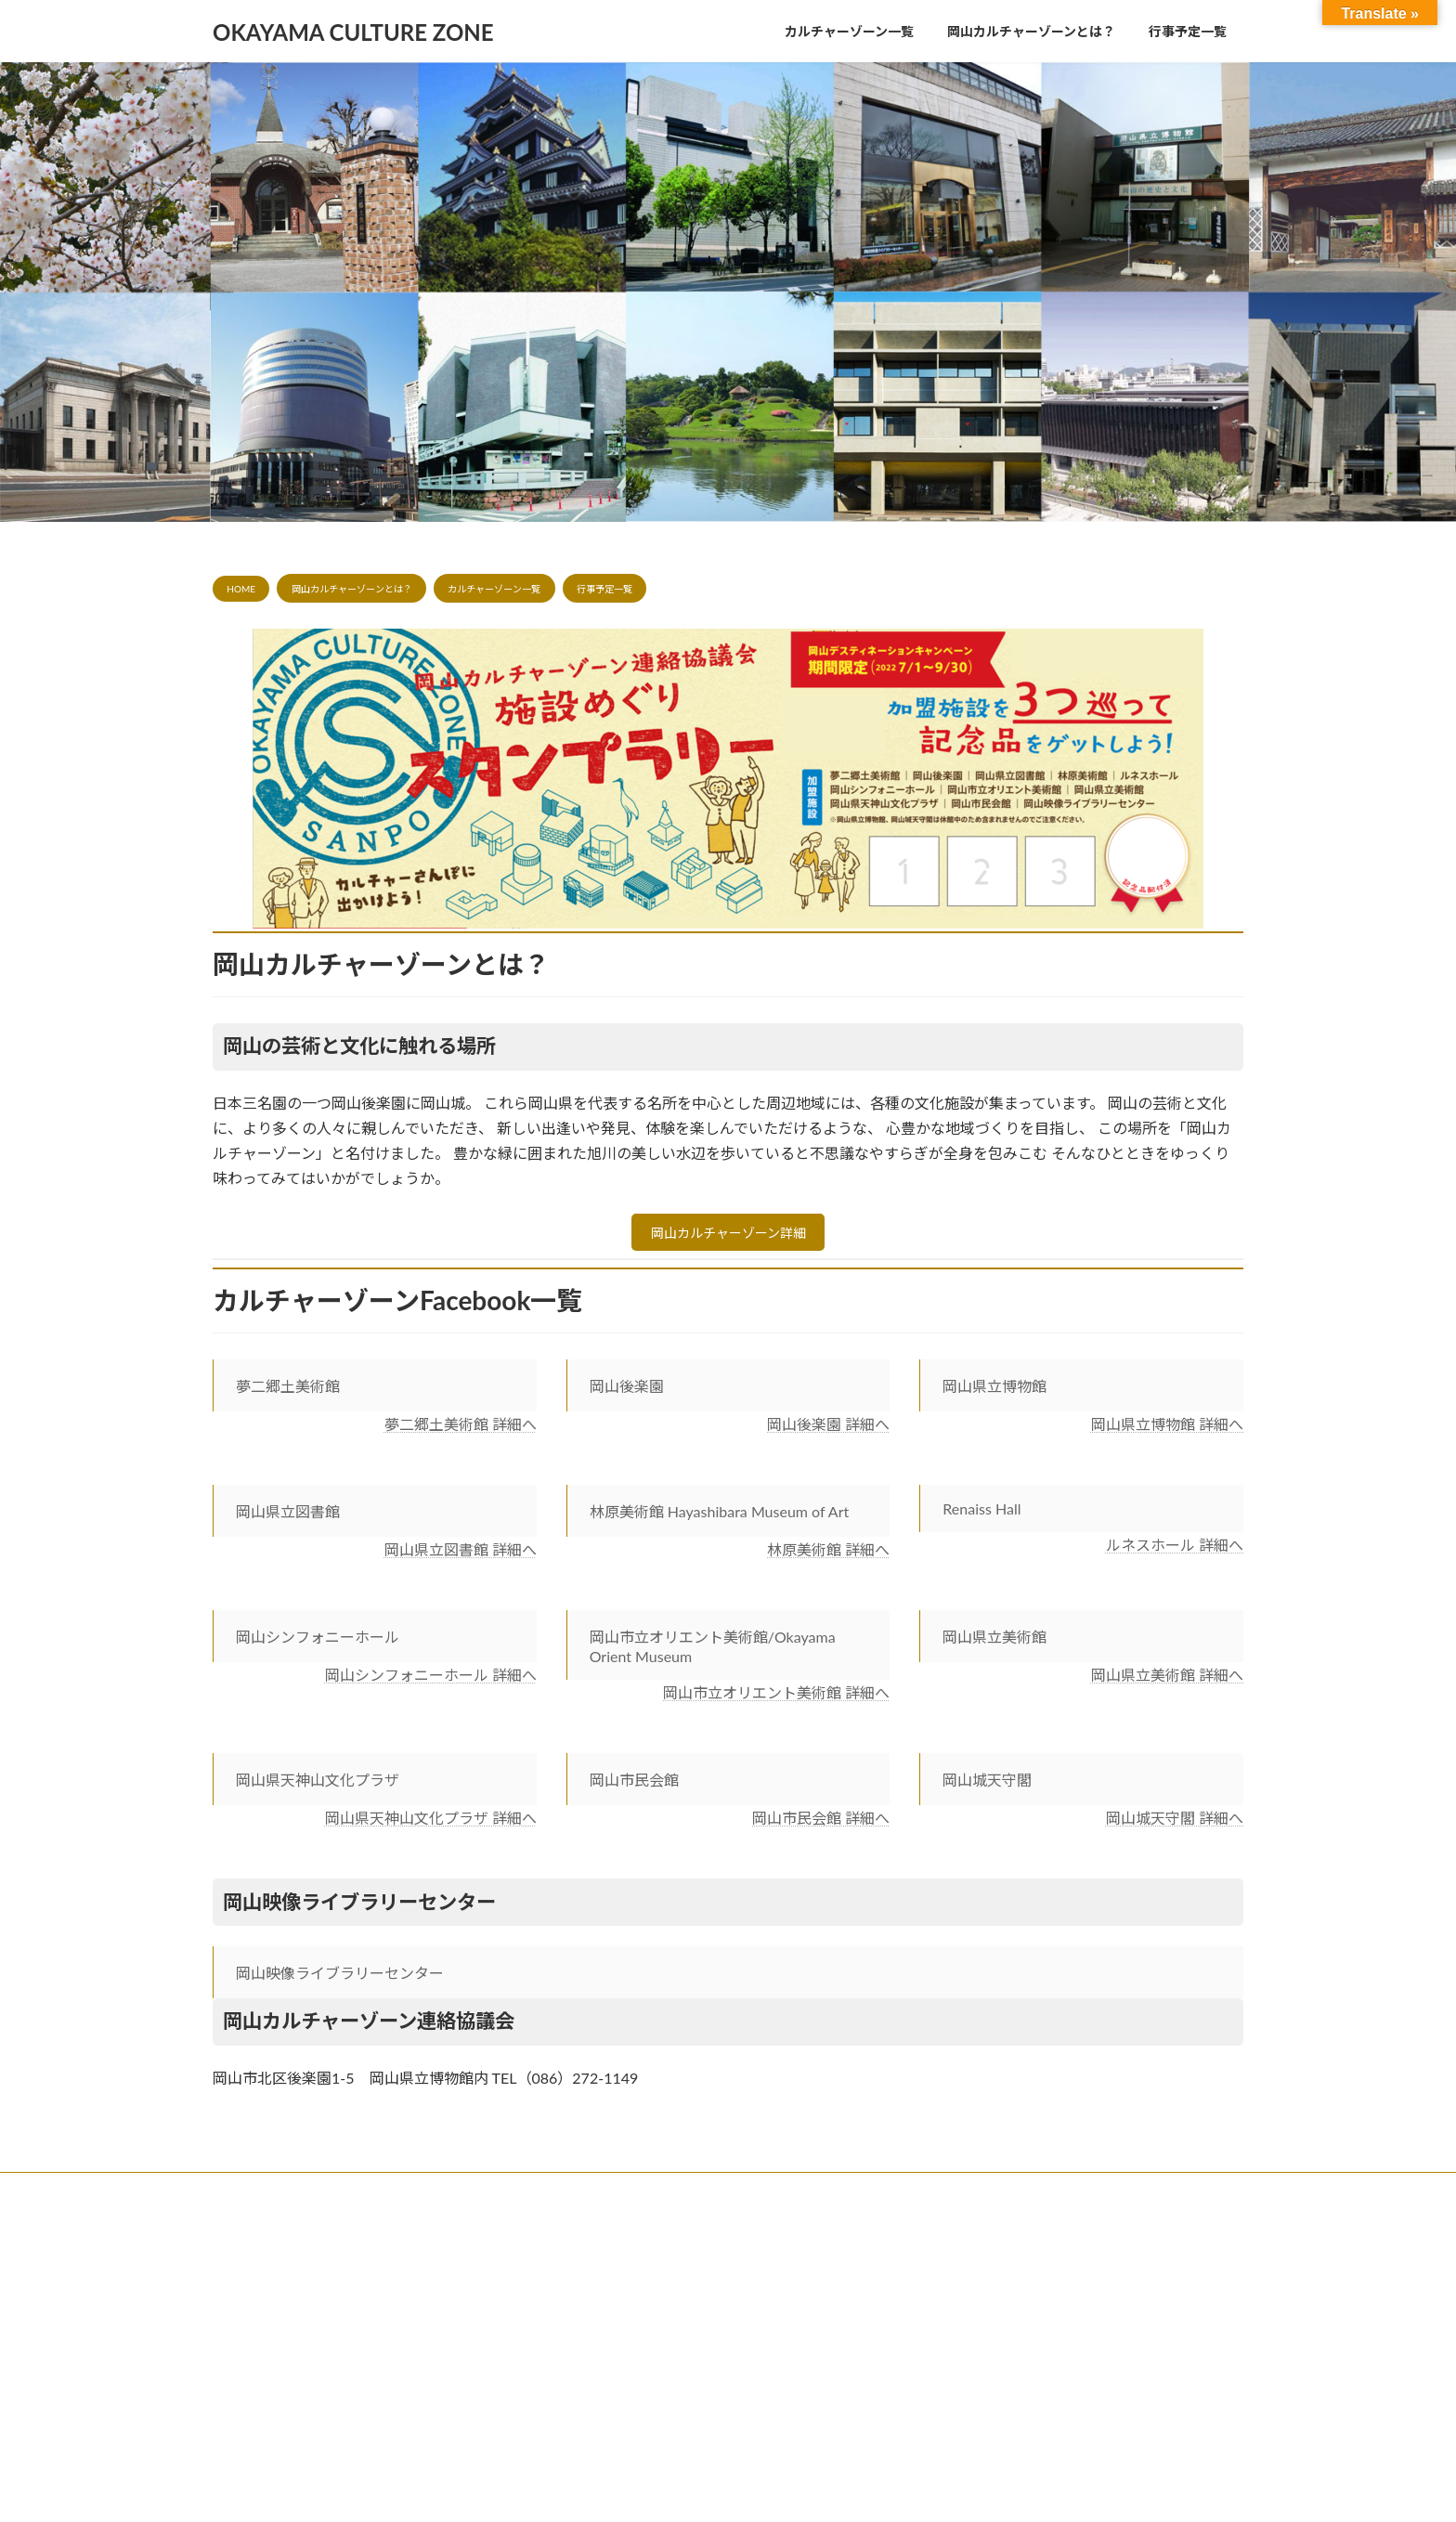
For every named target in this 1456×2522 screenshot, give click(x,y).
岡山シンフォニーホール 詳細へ (431, 1680)
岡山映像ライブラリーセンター (340, 1978)
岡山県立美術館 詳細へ (1167, 1680)
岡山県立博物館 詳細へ (1167, 1429)
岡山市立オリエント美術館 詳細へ (776, 1698)
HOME (241, 588)
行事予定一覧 (604, 588)
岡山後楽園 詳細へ (828, 1429)
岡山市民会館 (634, 1786)
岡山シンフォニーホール (317, 1642)
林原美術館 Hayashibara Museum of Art (720, 1517)
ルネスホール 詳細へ (1174, 1550)
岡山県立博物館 (994, 1391)
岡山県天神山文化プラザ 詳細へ (431, 1824)
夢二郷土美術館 (288, 1391)
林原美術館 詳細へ (828, 1555)
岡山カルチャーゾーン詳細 (728, 1235)
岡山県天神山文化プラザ (317, 1786)
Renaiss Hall (981, 1514)
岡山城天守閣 (987, 1786)
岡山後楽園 (627, 1391)
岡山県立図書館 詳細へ (460, 1555)
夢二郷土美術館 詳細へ (460, 1429)
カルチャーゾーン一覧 (494, 588)
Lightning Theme (728, 2236)
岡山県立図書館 (288, 1517)
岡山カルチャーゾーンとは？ (352, 588)
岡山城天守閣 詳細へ (1174, 1824)
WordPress (646, 2236)
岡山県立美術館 (994, 1642)
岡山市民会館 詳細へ (821, 1824)
